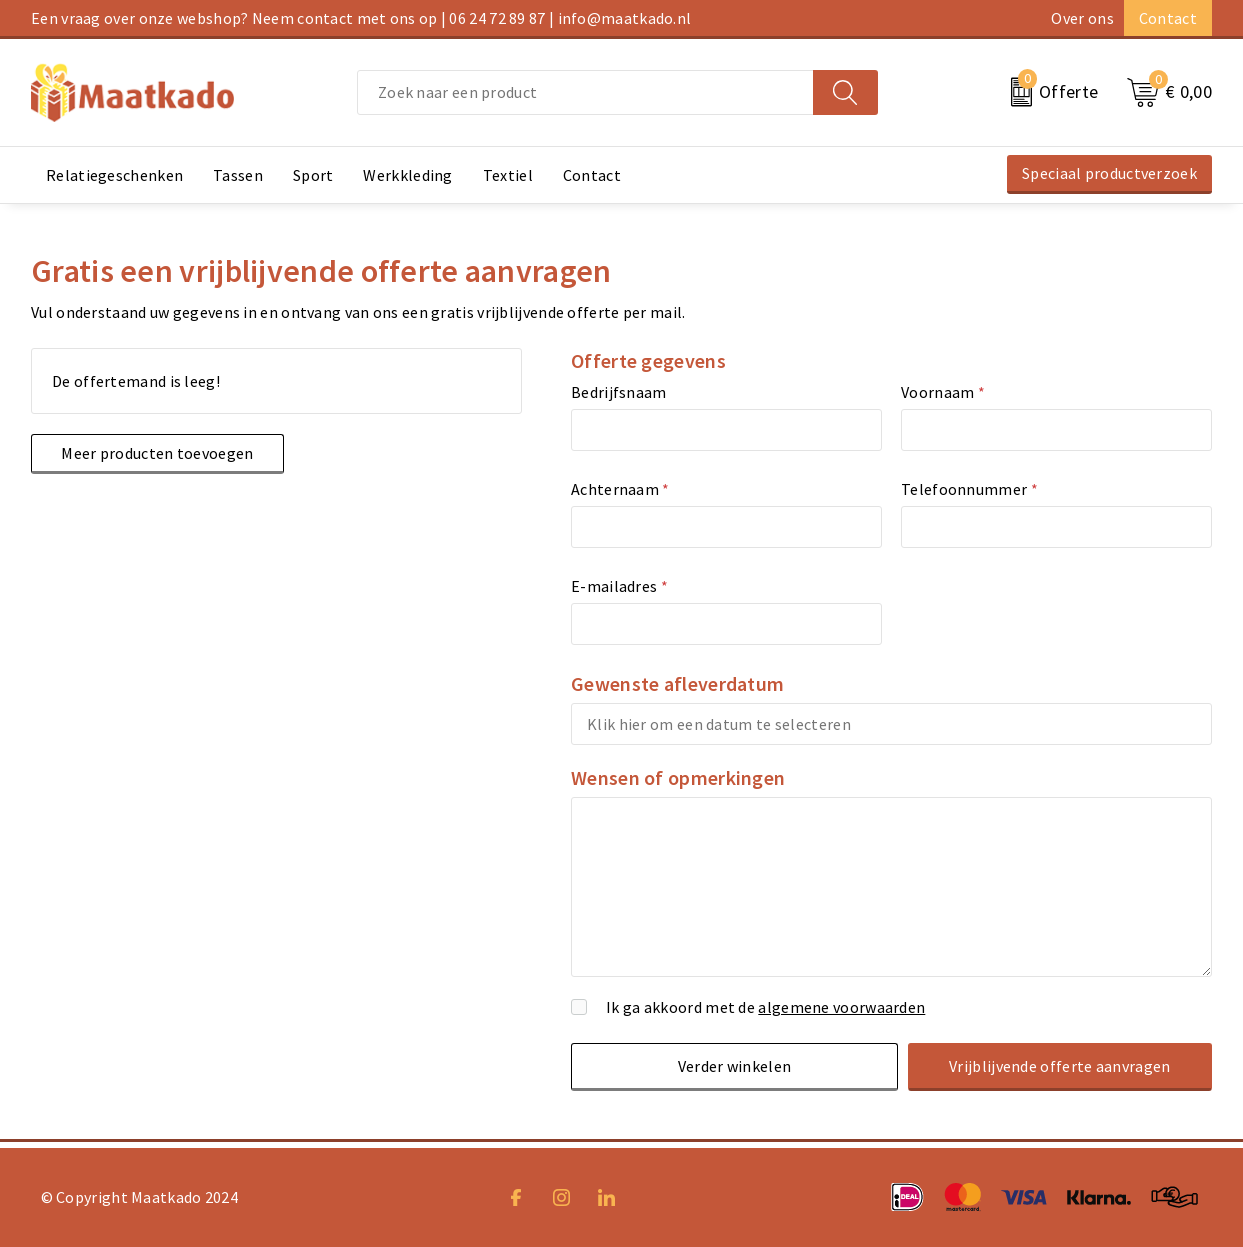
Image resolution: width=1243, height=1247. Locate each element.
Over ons (1082, 18)
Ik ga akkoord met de (765, 1007)
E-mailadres (619, 586)
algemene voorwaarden (841, 1007)
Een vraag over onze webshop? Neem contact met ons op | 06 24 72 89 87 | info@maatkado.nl (361, 18)
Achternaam (620, 489)
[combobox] (585, 92)
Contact (1168, 18)
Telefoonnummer (969, 489)
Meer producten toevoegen (154, 453)
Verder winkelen (737, 1066)
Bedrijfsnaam (619, 392)
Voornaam (943, 392)
